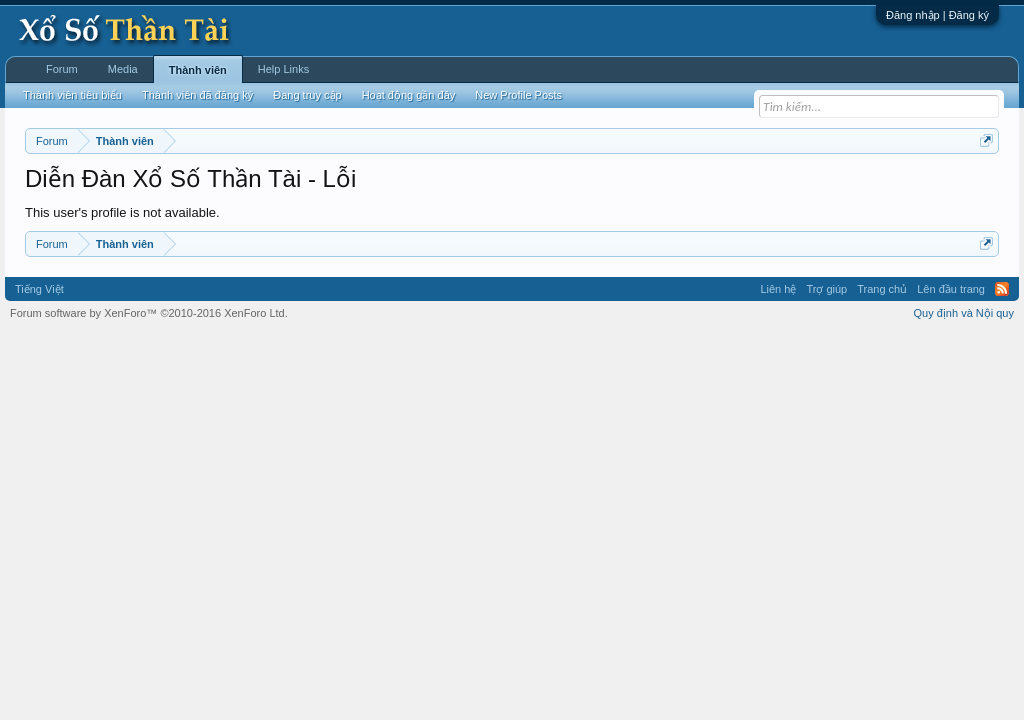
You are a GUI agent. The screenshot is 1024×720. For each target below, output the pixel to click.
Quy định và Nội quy (964, 313)
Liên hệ (778, 289)
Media (123, 69)
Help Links (283, 69)
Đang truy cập (307, 95)
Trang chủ (882, 289)
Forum (62, 69)
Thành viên (198, 70)
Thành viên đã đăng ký (197, 95)
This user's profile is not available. (122, 212)
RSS (1002, 289)
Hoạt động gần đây (409, 95)
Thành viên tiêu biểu (72, 95)
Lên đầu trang (951, 289)
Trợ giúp (826, 289)
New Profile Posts (518, 95)
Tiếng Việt (39, 289)
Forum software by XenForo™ (149, 313)
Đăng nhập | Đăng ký (937, 15)
